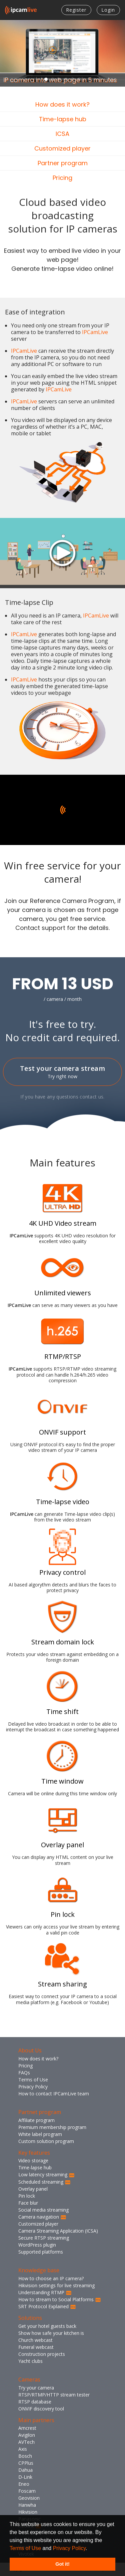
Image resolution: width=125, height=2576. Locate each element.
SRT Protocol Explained (47, 2306)
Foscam (27, 2491)
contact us (91, 1096)
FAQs (24, 2072)
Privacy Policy (69, 2548)
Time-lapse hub (62, 119)
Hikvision (27, 2512)
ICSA (62, 134)
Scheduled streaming (44, 2182)
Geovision (29, 2498)
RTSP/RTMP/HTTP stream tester (54, 2394)
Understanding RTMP (45, 2292)
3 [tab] (59, 79)
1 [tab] (46, 79)
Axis (22, 2449)
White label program (40, 2134)
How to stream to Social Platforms (59, 2299)
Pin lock (26, 2196)
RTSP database (34, 2401)
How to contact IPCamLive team (53, 2093)
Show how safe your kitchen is (51, 2333)
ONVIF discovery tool (41, 2408)
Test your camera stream (62, 1071)
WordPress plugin (37, 2245)
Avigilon (26, 2435)
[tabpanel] (62, 53)
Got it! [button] (62, 2564)
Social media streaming (43, 2210)
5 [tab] (72, 79)
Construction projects (41, 2354)
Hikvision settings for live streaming (56, 2285)
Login (108, 10)
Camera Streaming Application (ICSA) (58, 2231)
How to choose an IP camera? (51, 2278)
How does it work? (62, 104)
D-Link (25, 2477)
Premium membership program (52, 2127)
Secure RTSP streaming (43, 2238)
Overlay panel (33, 2189)
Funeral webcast (36, 2347)
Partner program (63, 163)
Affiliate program (36, 2120)
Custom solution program (46, 2141)
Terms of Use (25, 2548)
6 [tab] (79, 79)
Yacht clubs (30, 2361)
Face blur (28, 2203)
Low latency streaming (46, 2174)
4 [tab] (66, 79)
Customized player (62, 148)
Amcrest (27, 2428)
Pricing (62, 178)
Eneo (23, 2484)
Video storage (33, 2160)
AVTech (26, 2442)
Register (76, 10)
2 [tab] (52, 79)
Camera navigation (42, 2217)
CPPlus (25, 2463)
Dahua (25, 2470)
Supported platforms (40, 2252)
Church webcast (35, 2340)
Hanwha (27, 2505)
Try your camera (36, 2387)
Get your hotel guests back (47, 2326)
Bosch (25, 2456)
